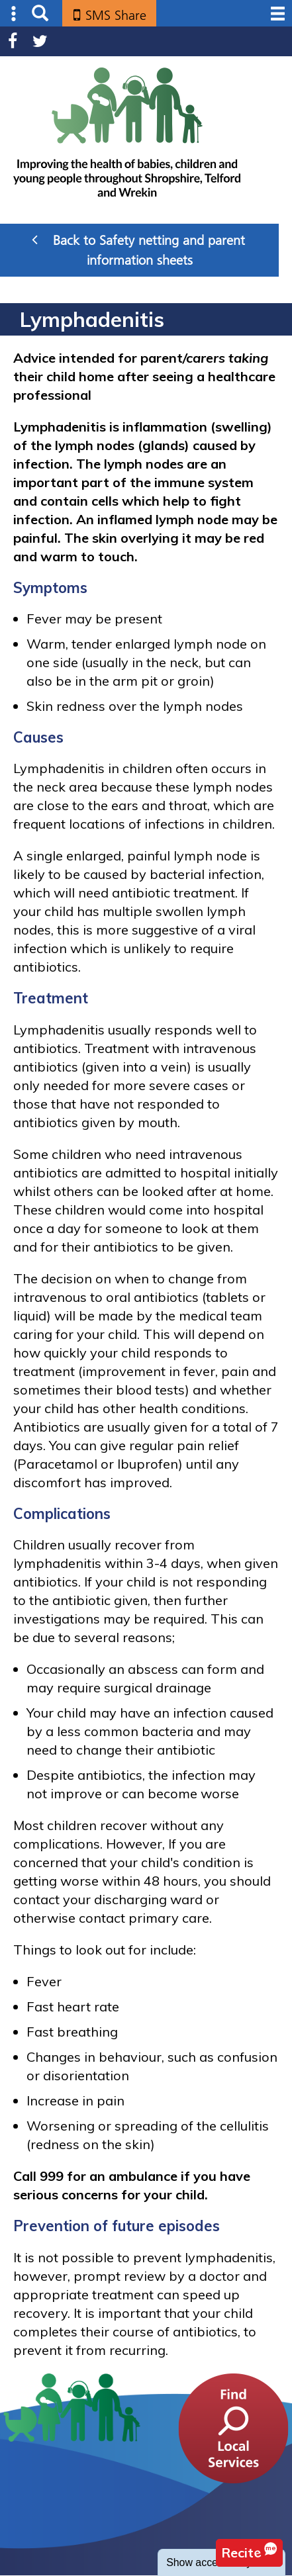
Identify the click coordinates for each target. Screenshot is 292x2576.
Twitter (40, 41)
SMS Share (115, 15)
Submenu (14, 13)
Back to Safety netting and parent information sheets (138, 249)
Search (40, 13)
